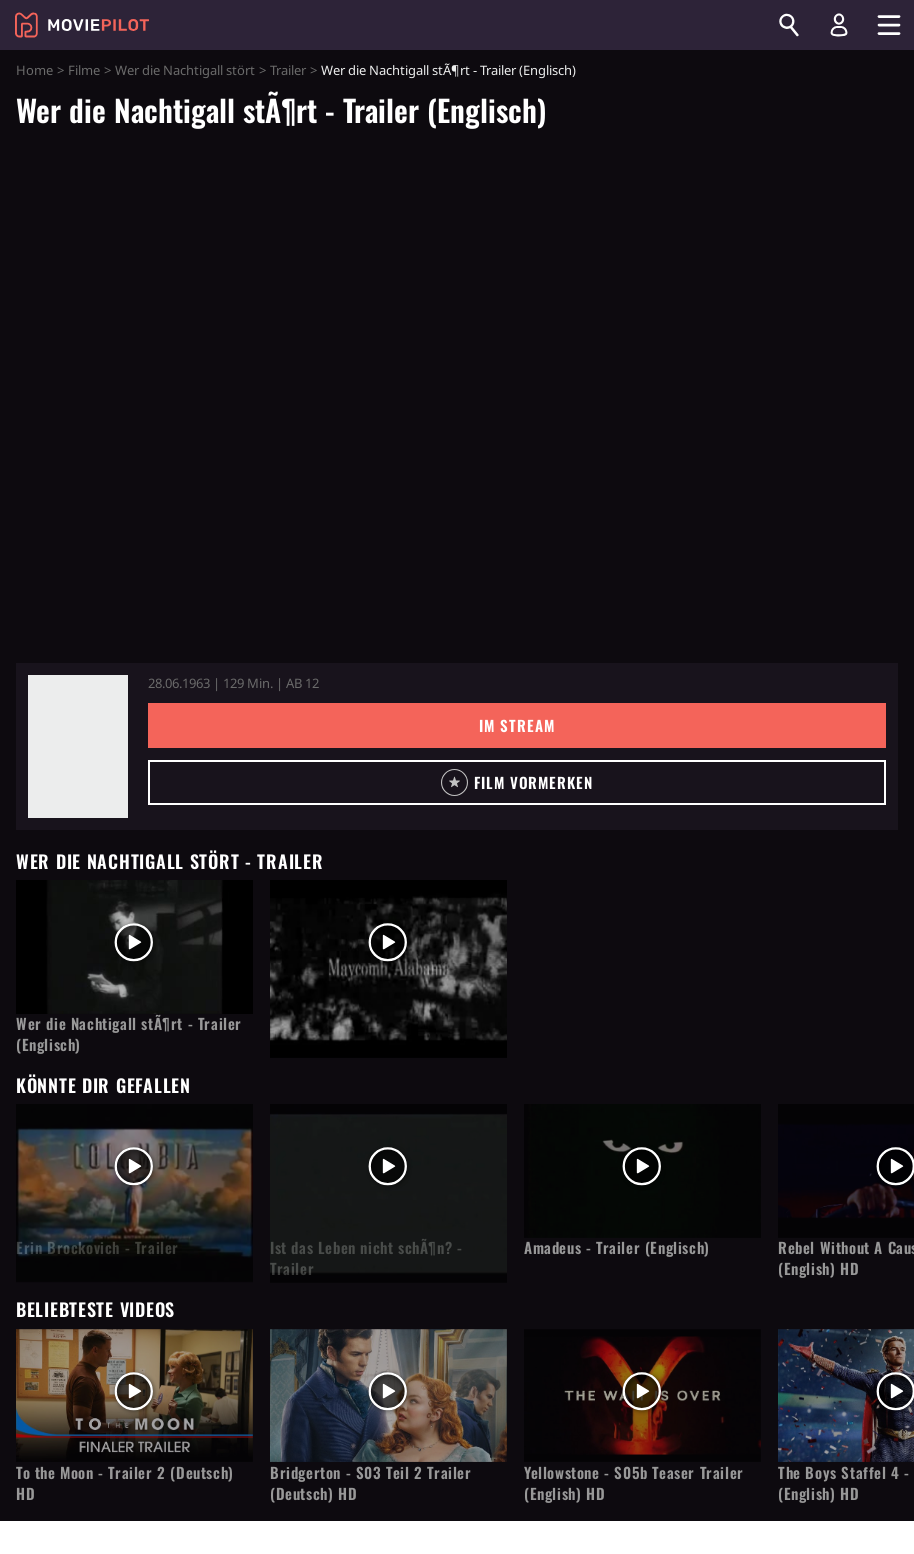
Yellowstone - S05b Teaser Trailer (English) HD (634, 1483)
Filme (84, 70)
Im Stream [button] (516, 725)
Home (34, 70)
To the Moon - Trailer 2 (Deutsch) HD (125, 1483)
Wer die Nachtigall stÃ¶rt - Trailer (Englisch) (129, 1034)
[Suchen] (789, 25)
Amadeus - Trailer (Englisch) (617, 1247)
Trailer (288, 70)
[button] (517, 782)
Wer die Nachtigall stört (185, 70)
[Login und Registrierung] (839, 25)
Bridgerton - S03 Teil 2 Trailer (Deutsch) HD (371, 1483)
